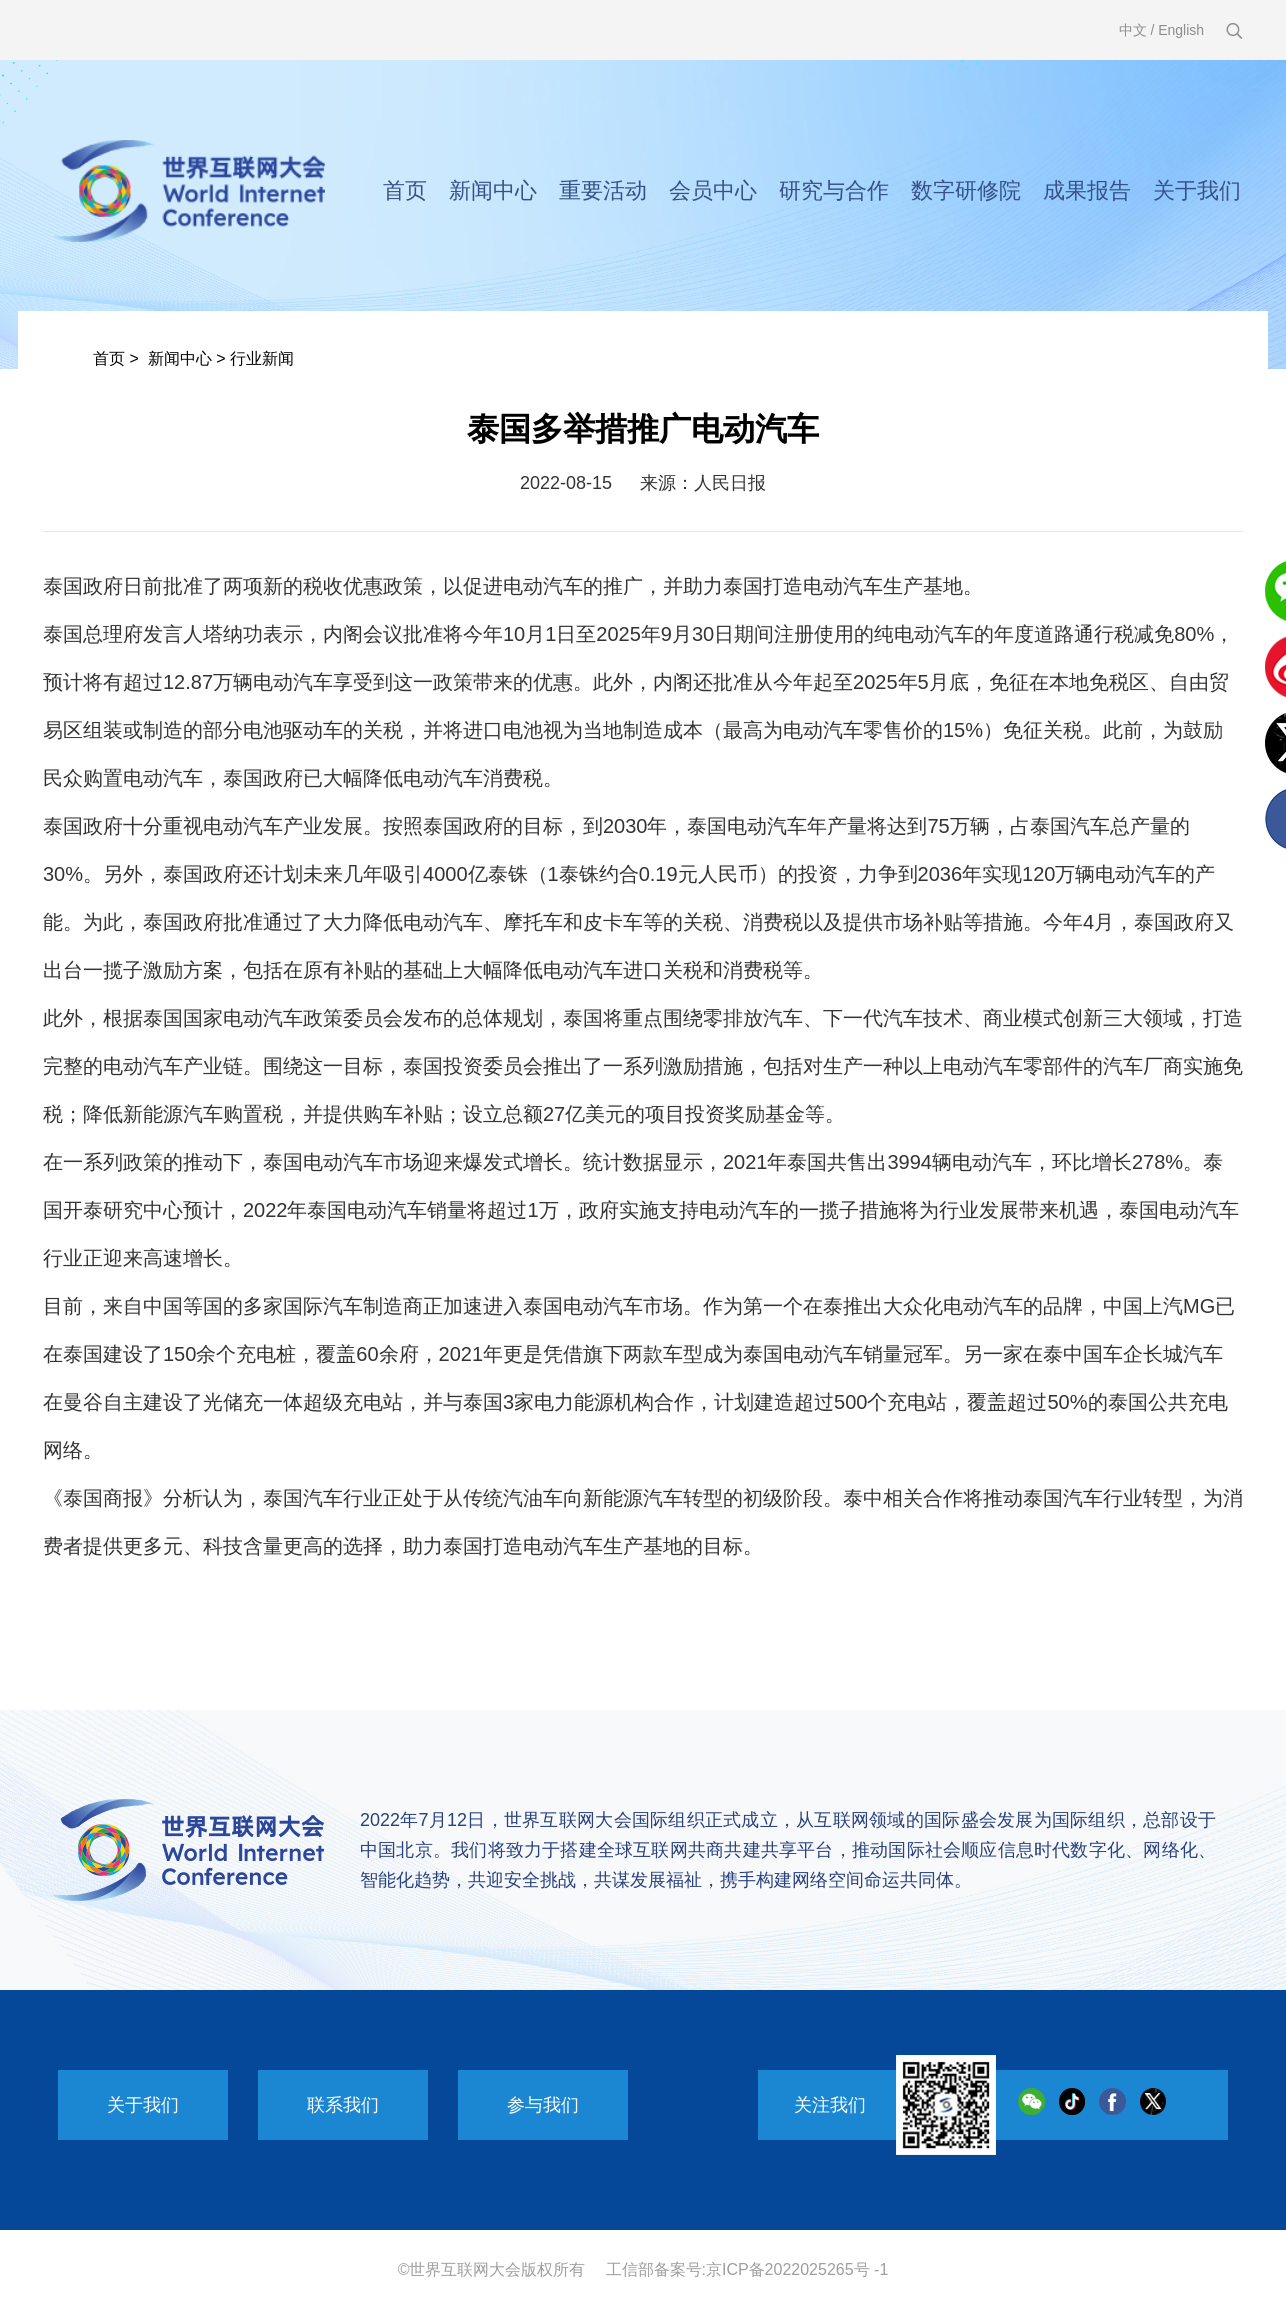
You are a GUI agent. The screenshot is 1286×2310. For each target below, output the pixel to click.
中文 (1133, 30)
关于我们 (1197, 190)
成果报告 (1087, 190)
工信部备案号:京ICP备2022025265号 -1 (747, 2269)
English (1181, 30)
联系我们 (343, 2105)
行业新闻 (262, 358)
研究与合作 (834, 190)
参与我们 (543, 2105)
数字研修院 (966, 190)
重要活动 (603, 190)
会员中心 (713, 190)
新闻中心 (493, 190)
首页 (405, 190)
